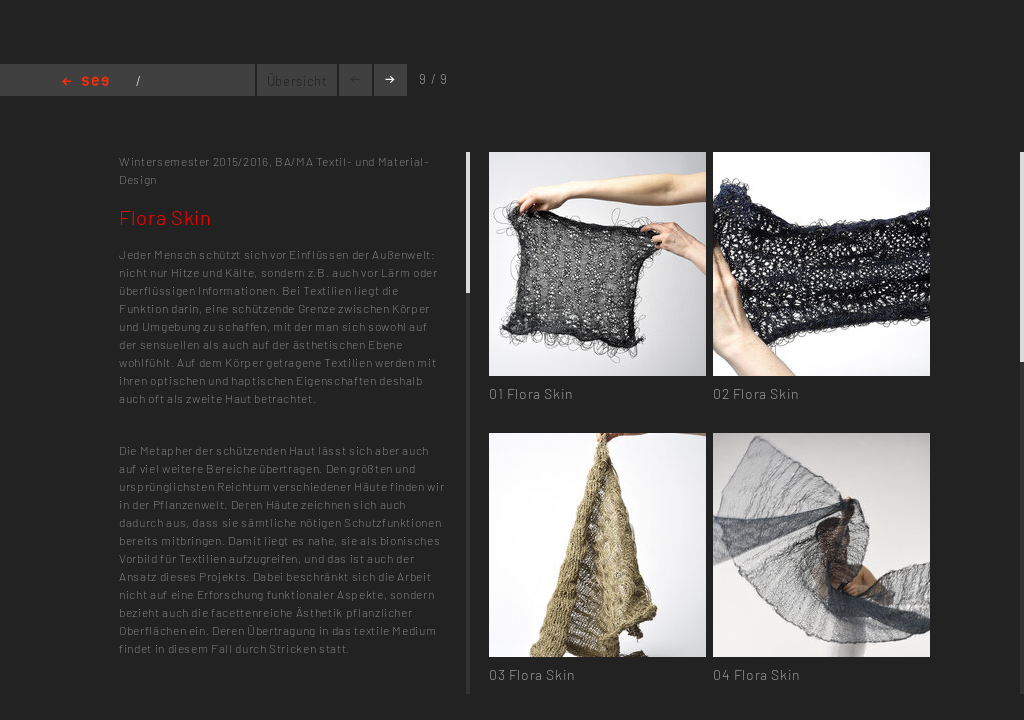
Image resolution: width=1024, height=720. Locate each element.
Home (85, 82)
